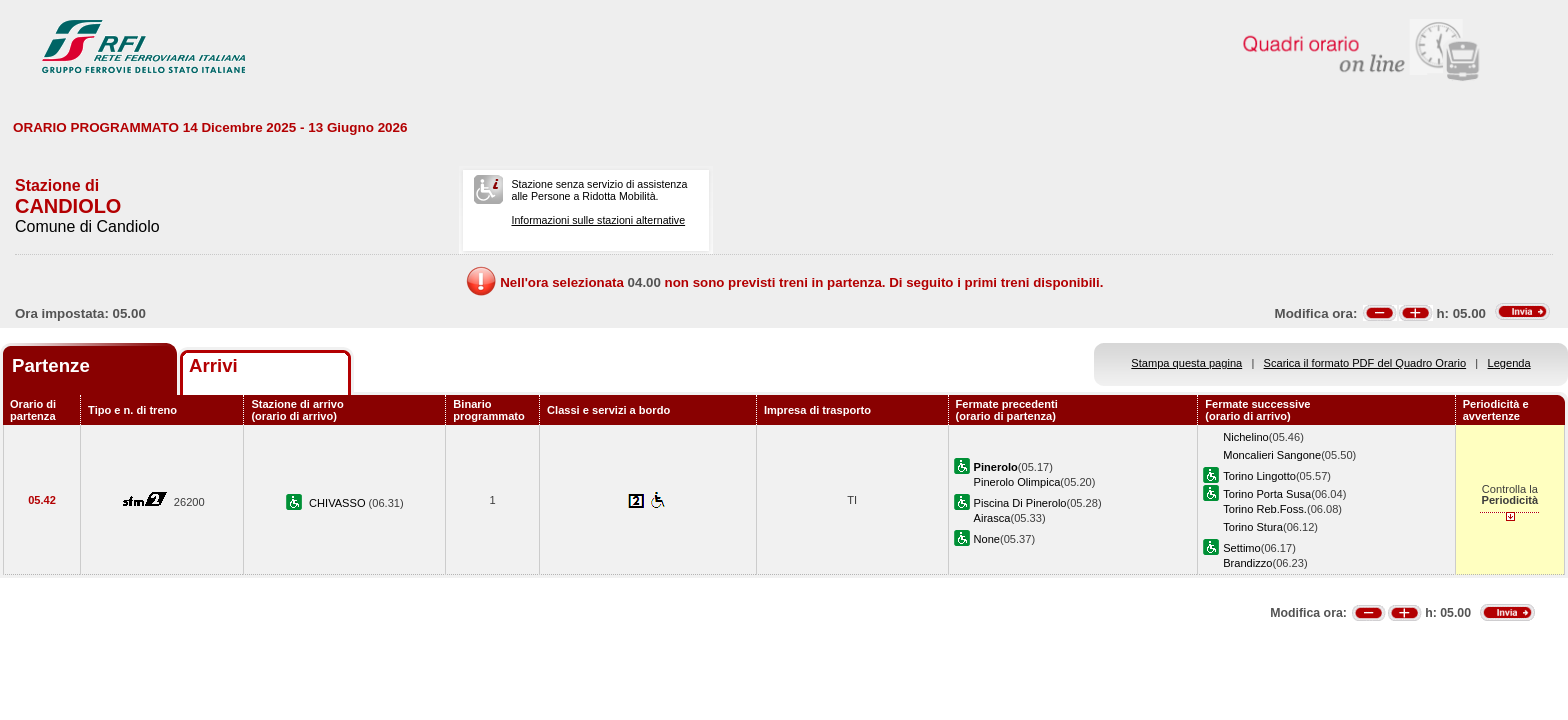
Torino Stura (1253, 527)
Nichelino (1246, 437)
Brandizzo (1247, 563)
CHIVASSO (339, 503)
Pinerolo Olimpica (1017, 482)
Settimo (1242, 548)
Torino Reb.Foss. (1265, 509)
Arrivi (213, 365)
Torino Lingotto (1259, 476)
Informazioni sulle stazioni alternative (598, 220)
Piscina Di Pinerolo (1020, 503)
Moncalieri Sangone (1272, 455)
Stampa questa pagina (1186, 363)
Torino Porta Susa (1267, 494)
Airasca (992, 518)
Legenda (1509, 363)
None (987, 539)
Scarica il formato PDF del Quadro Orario (1365, 363)
